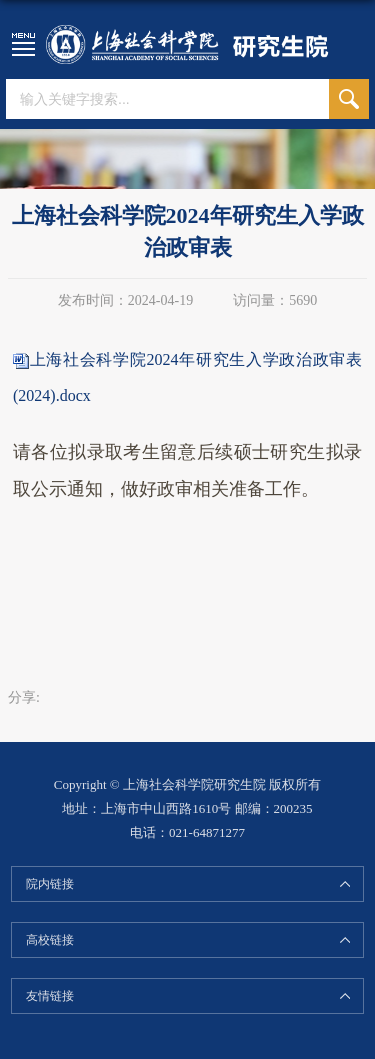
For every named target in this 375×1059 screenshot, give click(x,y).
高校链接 (50, 940)
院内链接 (50, 884)
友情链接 (50, 996)
